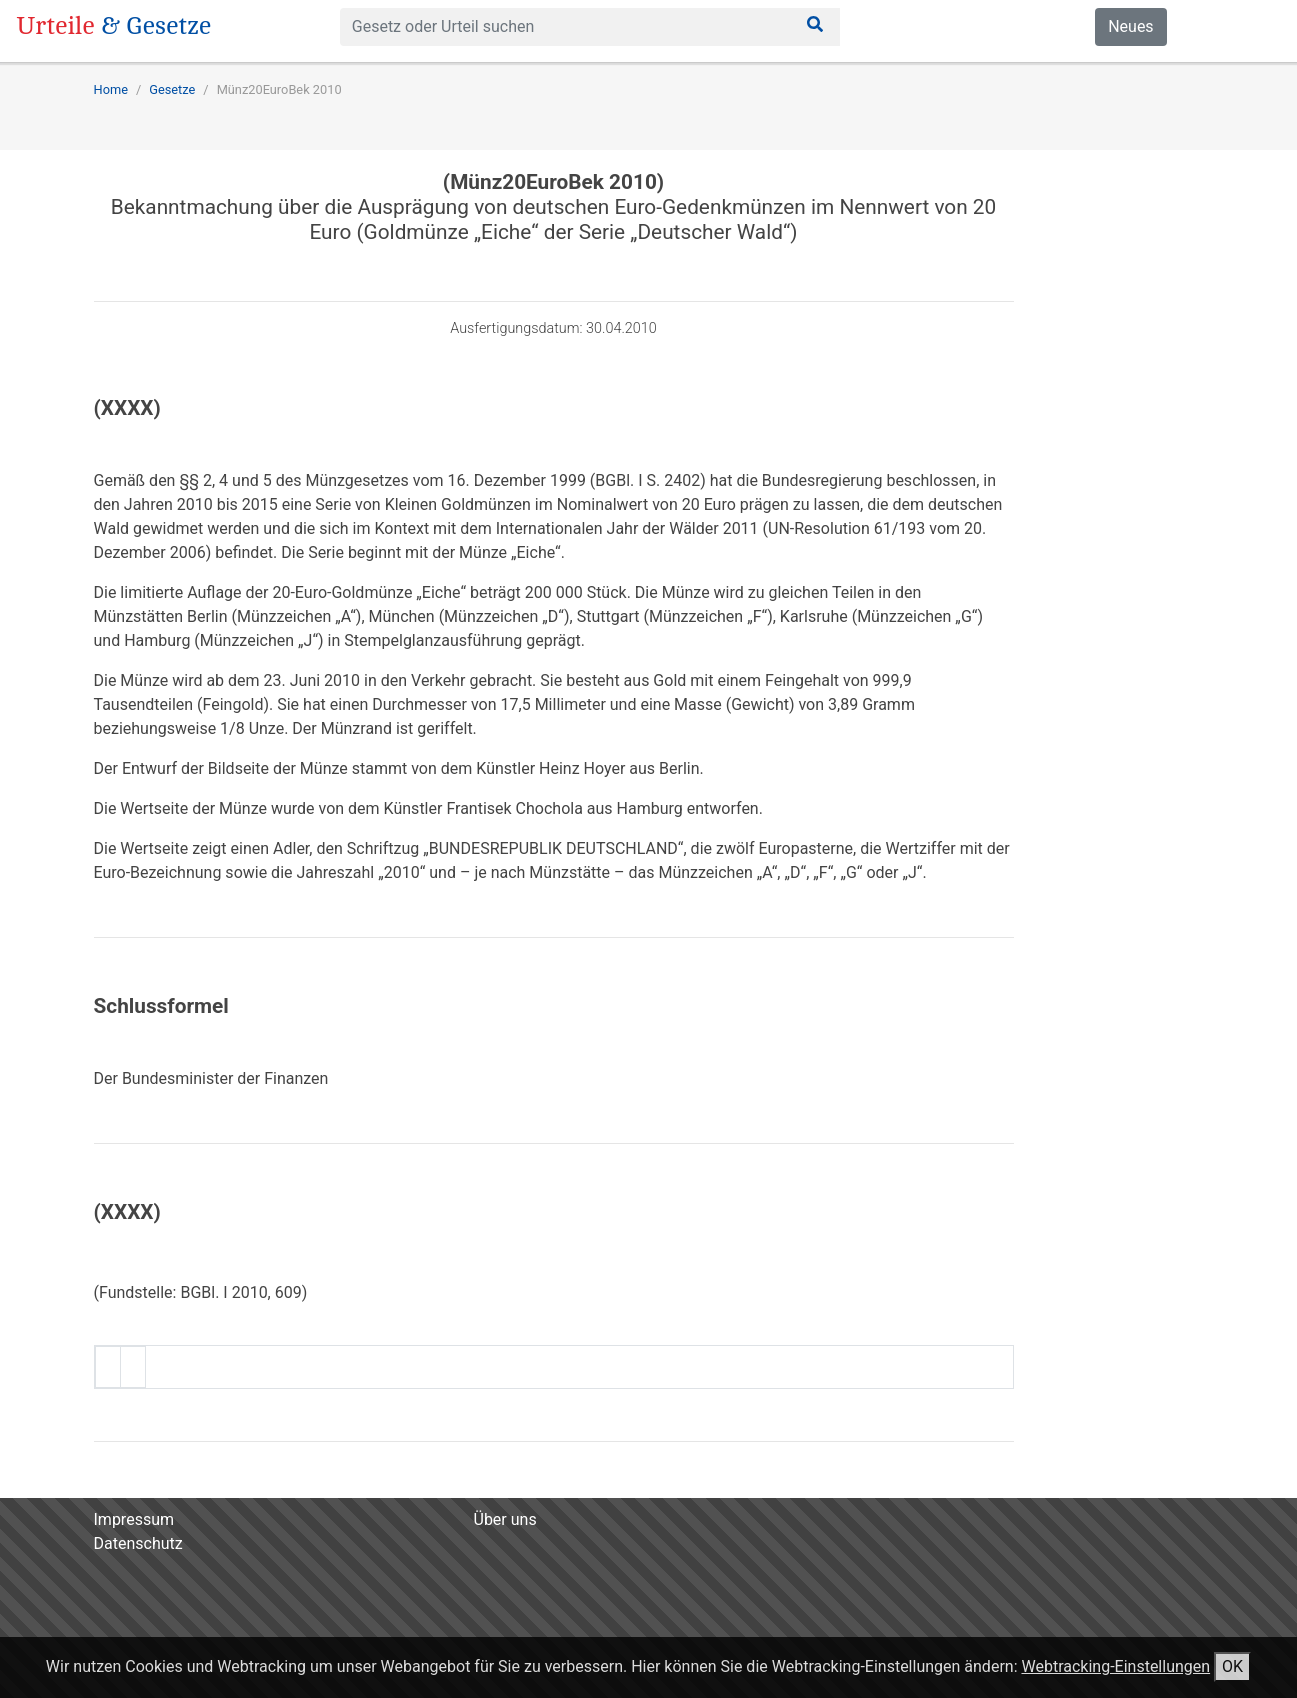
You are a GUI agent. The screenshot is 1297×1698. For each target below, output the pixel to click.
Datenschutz (138, 1543)
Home (111, 89)
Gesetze (172, 89)
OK (1232, 1666)
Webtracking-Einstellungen (1115, 1666)
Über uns (505, 1519)
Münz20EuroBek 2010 (279, 89)
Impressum (134, 1519)
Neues (1130, 26)
